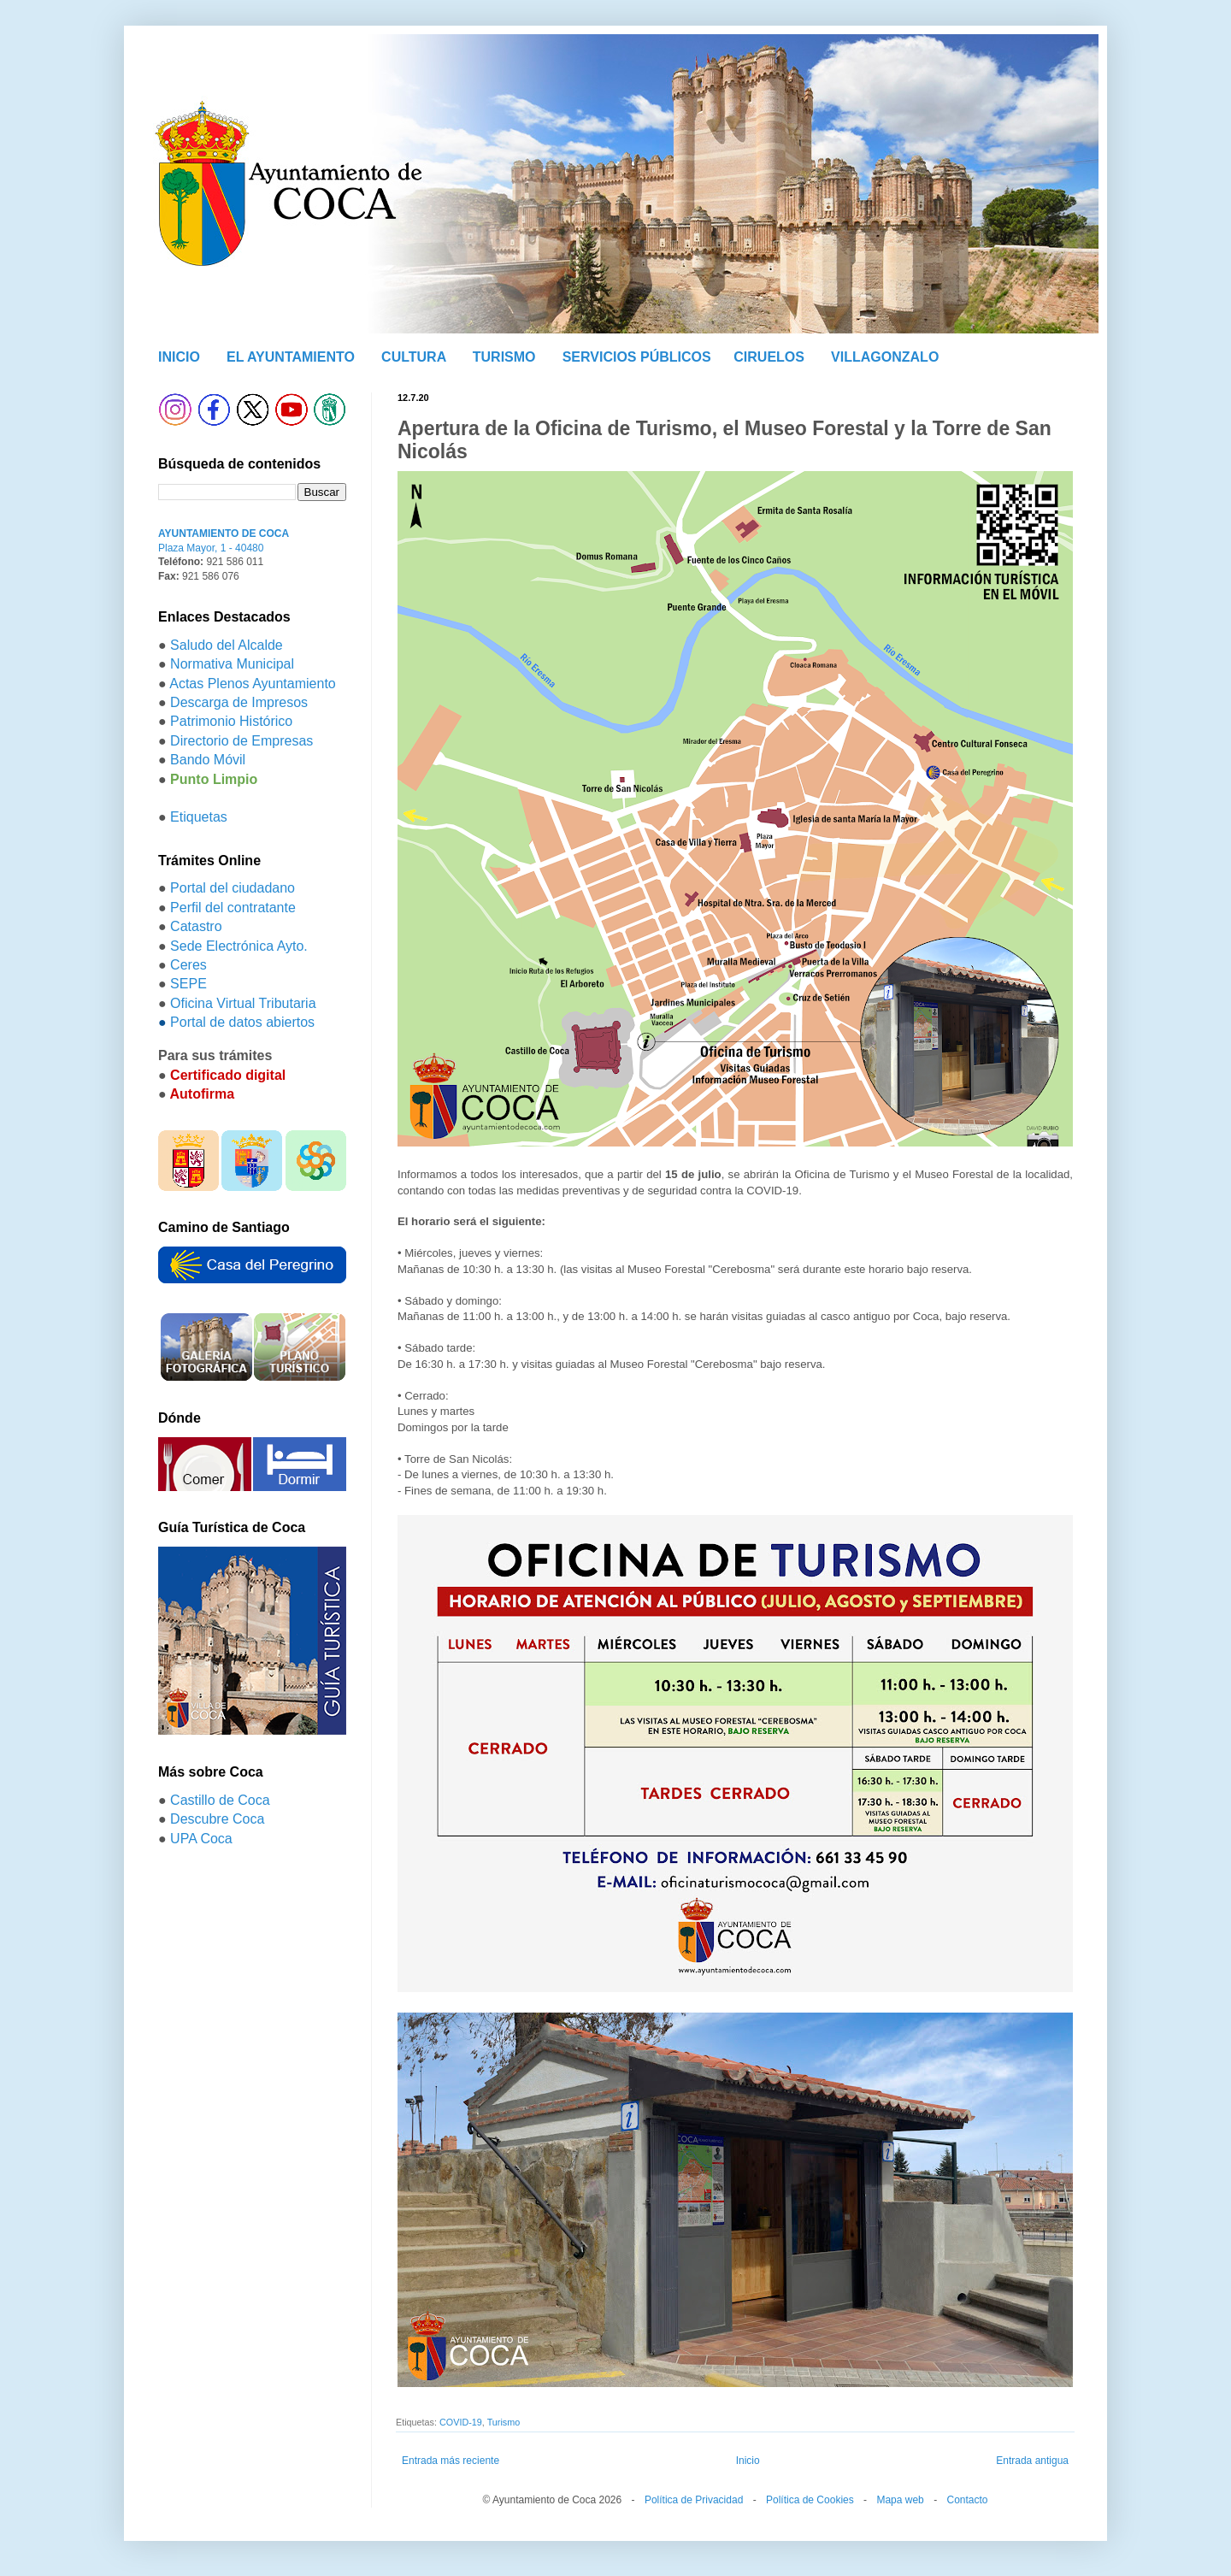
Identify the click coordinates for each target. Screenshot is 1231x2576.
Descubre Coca (217, 1819)
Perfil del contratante (233, 907)
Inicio (748, 2461)
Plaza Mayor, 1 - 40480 (210, 548)
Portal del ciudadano (232, 888)
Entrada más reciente (450, 2461)
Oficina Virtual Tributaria (242, 1003)
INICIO (179, 357)
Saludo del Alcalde (226, 645)
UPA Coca (201, 1838)
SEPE (188, 983)
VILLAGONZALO (885, 357)
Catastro (195, 926)
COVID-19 (460, 2422)
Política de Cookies (810, 2500)
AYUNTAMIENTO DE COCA (223, 533)
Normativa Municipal (232, 664)
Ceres (188, 965)
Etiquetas (198, 817)
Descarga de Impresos (239, 702)
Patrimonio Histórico (231, 721)
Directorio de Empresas (241, 741)
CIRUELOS (768, 357)
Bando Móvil (207, 759)
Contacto (966, 2500)
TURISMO (504, 357)
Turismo (504, 2422)
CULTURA (413, 357)
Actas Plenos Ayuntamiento (252, 683)
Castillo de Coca (220, 1800)
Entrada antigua (1032, 2461)
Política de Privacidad (694, 2500)
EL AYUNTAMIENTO (291, 357)
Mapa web (899, 2500)
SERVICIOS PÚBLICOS (636, 357)
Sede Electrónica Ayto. (239, 946)
